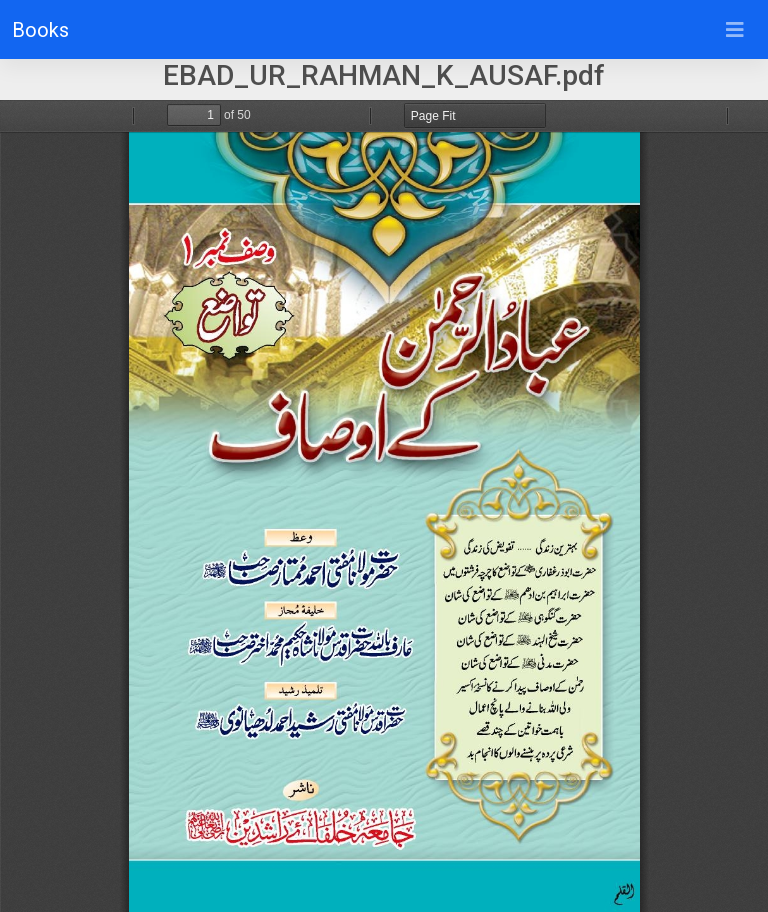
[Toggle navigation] (735, 30)
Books (40, 30)
